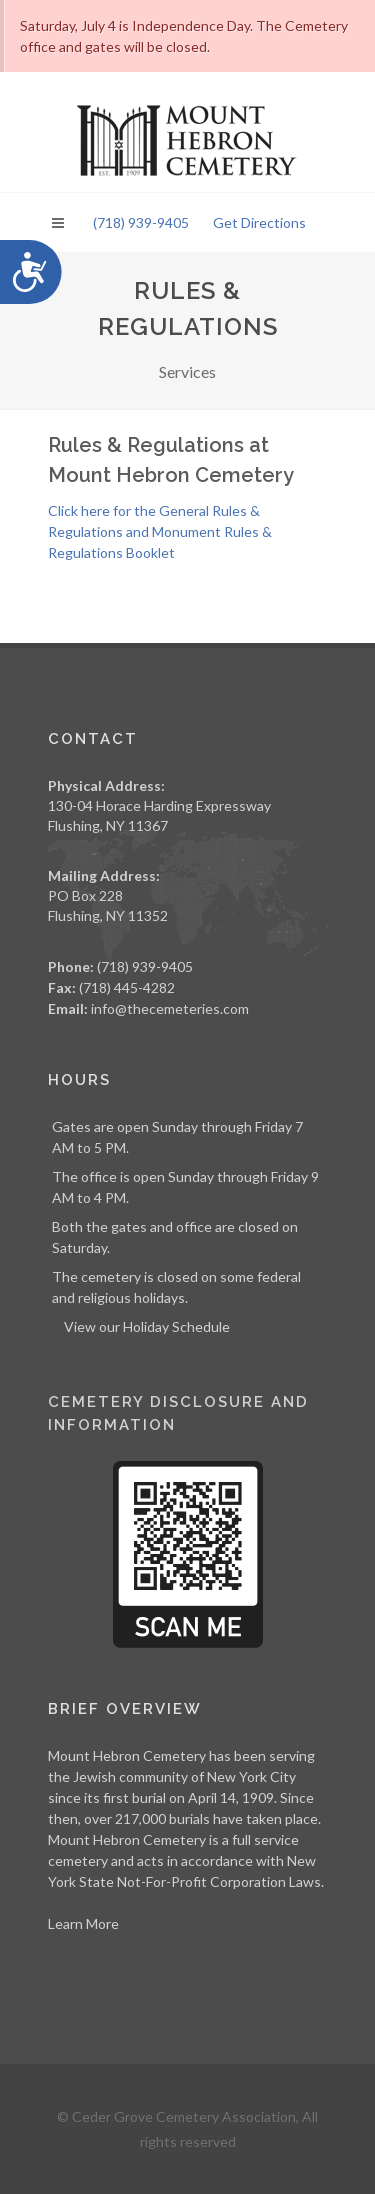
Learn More (83, 1923)
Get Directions (259, 222)
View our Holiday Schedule (147, 1326)
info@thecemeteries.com (170, 1008)
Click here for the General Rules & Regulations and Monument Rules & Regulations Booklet (160, 531)
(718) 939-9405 (141, 222)
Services (187, 371)
